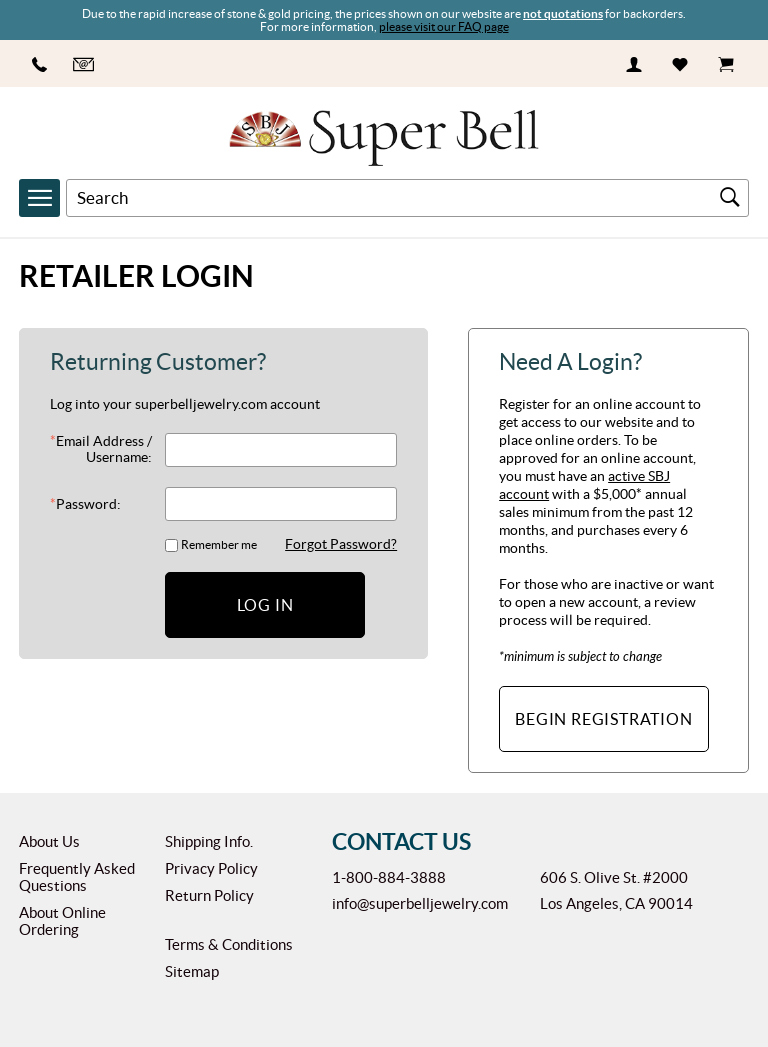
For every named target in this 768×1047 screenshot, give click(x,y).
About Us (49, 841)
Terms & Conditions (229, 944)
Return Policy (209, 895)
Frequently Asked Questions (77, 877)
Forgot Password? (341, 544)
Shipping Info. (209, 841)
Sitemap (192, 971)
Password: (85, 504)
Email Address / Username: (101, 449)
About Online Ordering (62, 921)
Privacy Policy (211, 868)
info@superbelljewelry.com (420, 903)
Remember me (219, 544)
